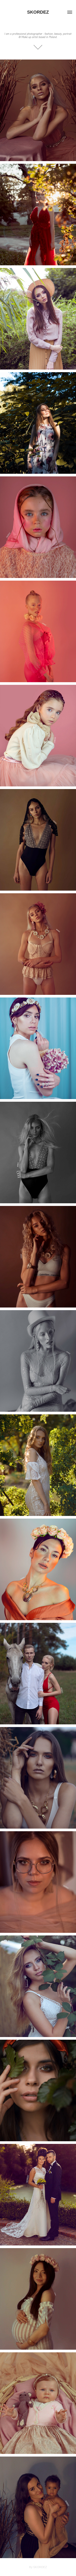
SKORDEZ (38, 12)
